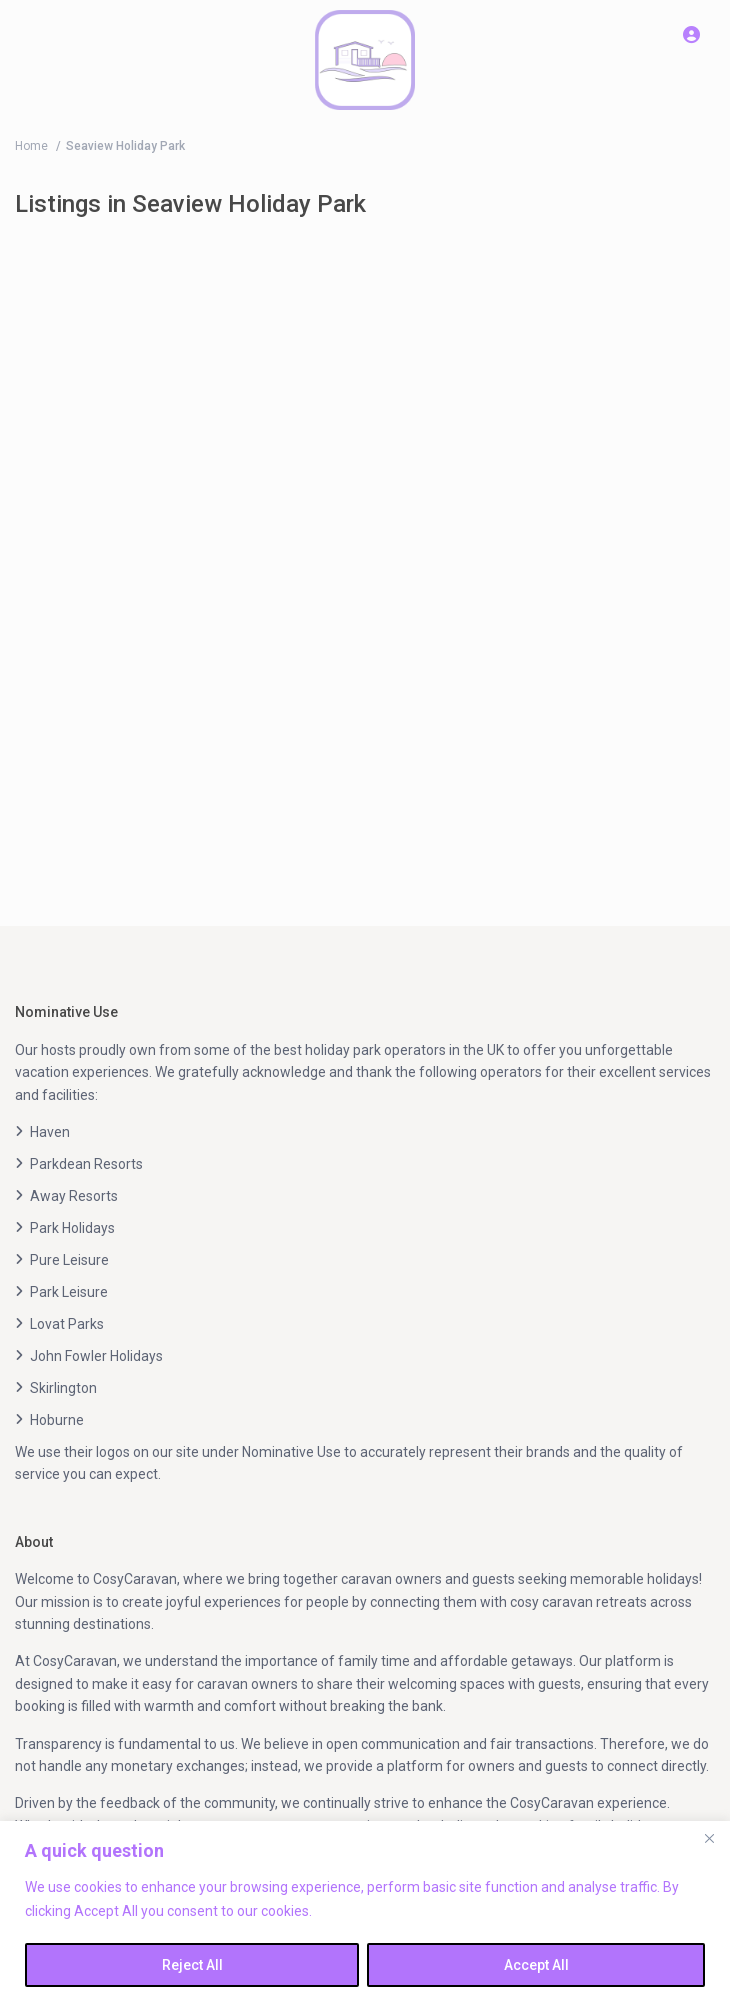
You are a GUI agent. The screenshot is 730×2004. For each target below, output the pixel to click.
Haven (50, 1132)
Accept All (536, 1965)
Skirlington (63, 1388)
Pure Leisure (69, 1260)
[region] (365, 1912)
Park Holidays (72, 1228)
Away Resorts (74, 1196)
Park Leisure (69, 1292)
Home (31, 146)
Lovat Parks (67, 1324)
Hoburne (57, 1420)
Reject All (192, 1965)
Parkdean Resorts (86, 1164)
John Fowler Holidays (96, 1356)
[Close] (709, 1838)
